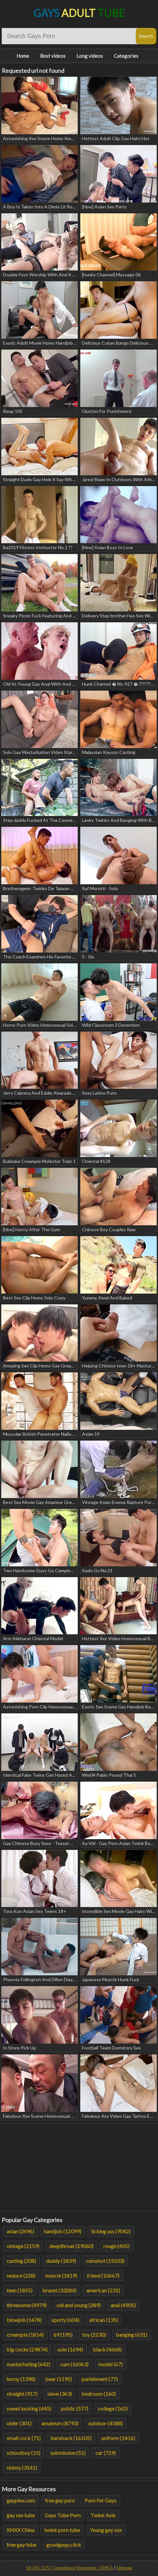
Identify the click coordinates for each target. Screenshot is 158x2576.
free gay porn (60, 2500)
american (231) (103, 2290)
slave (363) (59, 2394)
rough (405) (116, 2246)
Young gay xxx (106, 2530)
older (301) (19, 2423)
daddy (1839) (61, 2261)
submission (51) (68, 2453)
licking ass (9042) (110, 2231)
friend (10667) (103, 2275)
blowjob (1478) (24, 2320)
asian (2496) (20, 2231)
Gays (79, 13)
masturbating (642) (28, 2364)
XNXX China (20, 2530)
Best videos (53, 56)
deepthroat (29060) (71, 2246)
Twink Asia (102, 2515)
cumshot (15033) (105, 2261)
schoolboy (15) (23, 2453)
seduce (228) (21, 2275)
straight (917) (22, 2394)
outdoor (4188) (105, 2423)
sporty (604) (65, 2320)
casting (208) (21, 2261)
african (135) (103, 2320)
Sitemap (124, 2567)
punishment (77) (100, 2379)
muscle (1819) (61, 2275)
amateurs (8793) (59, 2423)
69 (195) (62, 2334)
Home (22, 56)
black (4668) (107, 2349)
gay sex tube (21, 2515)
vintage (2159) (23, 2246)
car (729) (105, 2453)
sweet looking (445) (29, 2408)
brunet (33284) (59, 2290)
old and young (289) (78, 2305)
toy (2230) (94, 2334)
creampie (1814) (25, 2334)
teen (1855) (19, 2290)
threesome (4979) (27, 2305)
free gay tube (21, 2545)
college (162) (113, 2408)
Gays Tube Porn (63, 2515)
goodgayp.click (63, 2545)
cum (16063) (74, 2364)
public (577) (74, 2408)
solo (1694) (70, 2349)
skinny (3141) (22, 2467)
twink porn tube (62, 2530)
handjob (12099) (62, 2231)
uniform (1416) (118, 2438)
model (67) (110, 2364)
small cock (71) (24, 2438)
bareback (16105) (70, 2438)
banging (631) (131, 2334)
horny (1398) (21, 2379)
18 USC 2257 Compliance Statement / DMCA (69, 2567)
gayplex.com (21, 2500)
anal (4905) (123, 2305)
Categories (126, 56)
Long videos (89, 56)
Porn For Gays (100, 2500)
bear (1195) (58, 2379)
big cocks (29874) (27, 2349)
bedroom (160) (99, 2394)
